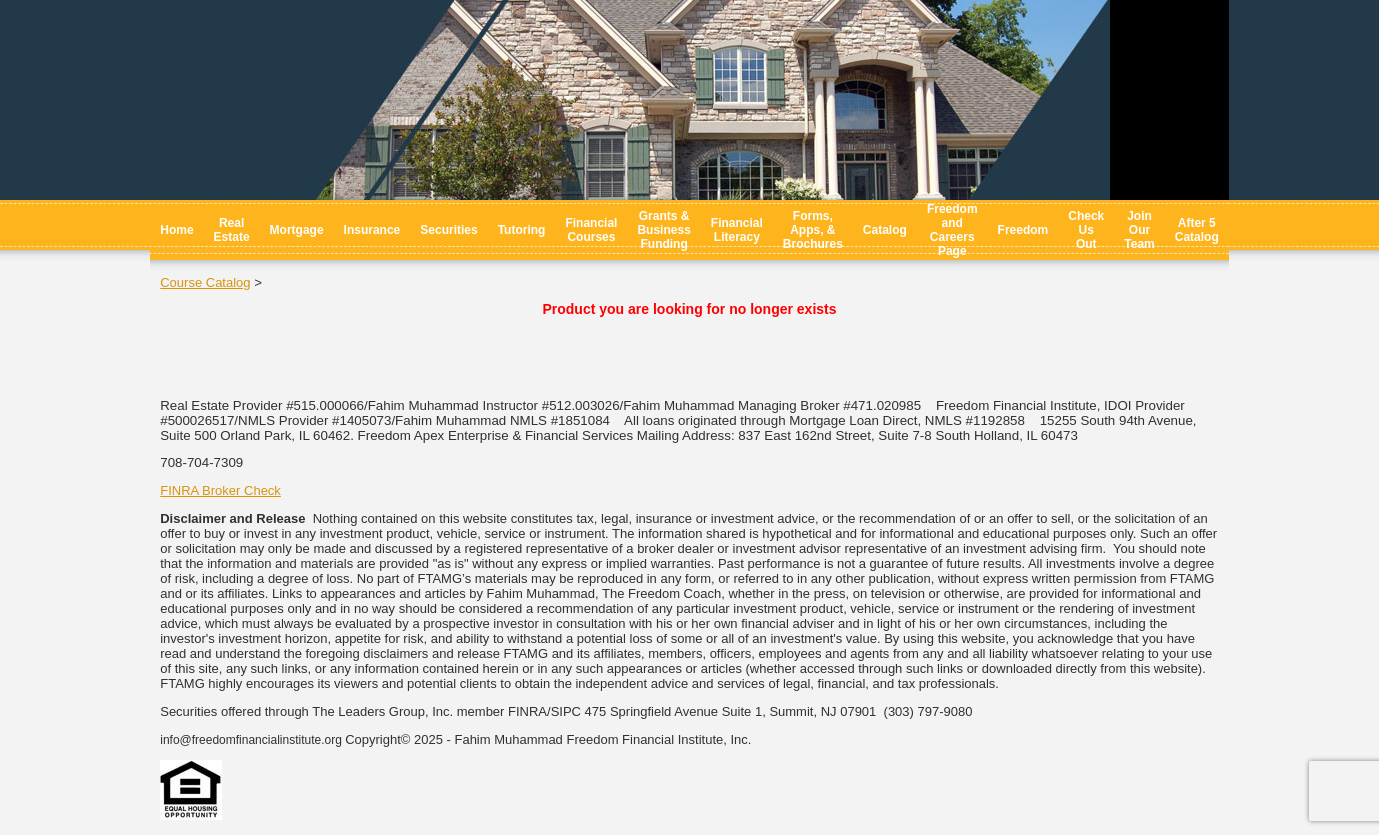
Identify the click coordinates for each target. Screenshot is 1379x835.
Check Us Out (1086, 230)
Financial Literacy (737, 230)
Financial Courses (591, 230)
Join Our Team (1139, 230)
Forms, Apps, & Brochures (813, 230)
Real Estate (232, 230)
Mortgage (297, 230)
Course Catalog (205, 282)
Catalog (885, 230)
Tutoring (522, 230)
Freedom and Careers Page (952, 230)
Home (176, 230)
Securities (448, 230)
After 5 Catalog (1197, 230)
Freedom (1023, 230)
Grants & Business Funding (663, 230)
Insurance (372, 230)
